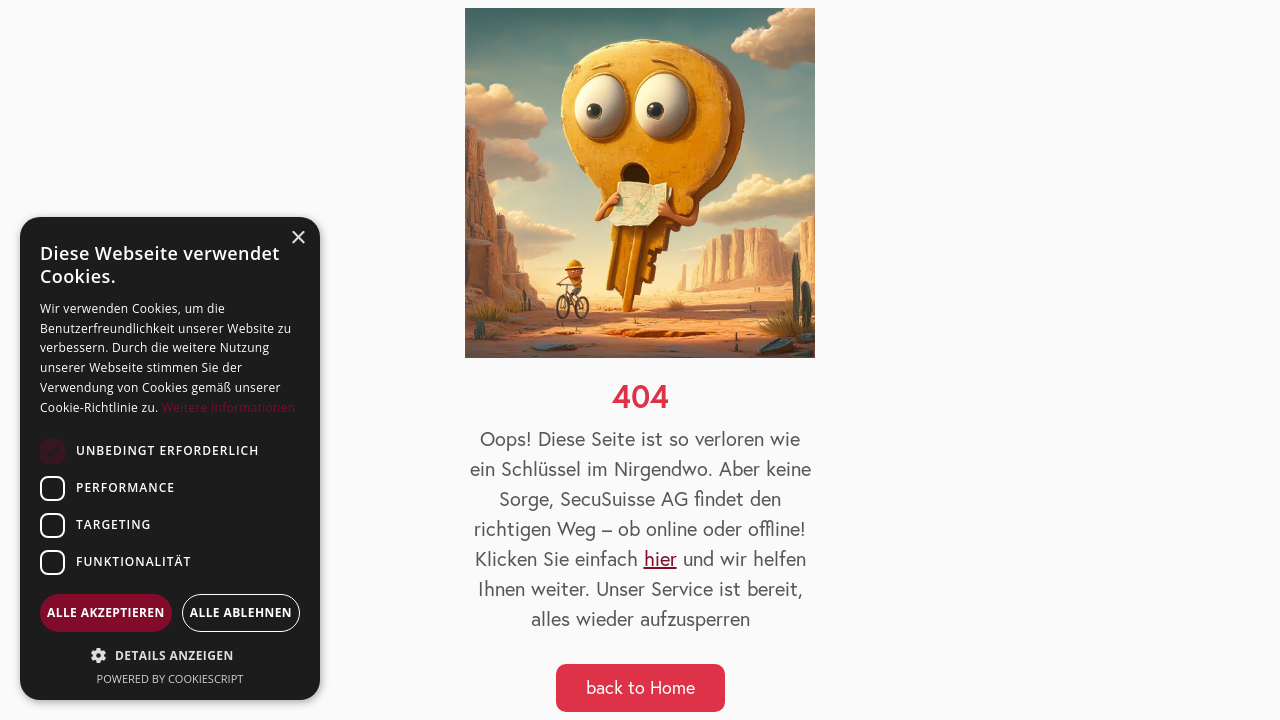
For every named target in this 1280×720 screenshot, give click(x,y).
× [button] (297, 238)
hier (660, 558)
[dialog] (170, 458)
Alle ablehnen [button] (241, 612)
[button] (170, 655)
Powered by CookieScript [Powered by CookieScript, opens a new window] (170, 678)
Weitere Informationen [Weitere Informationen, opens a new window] (229, 407)
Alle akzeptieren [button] (106, 612)
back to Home (640, 687)
